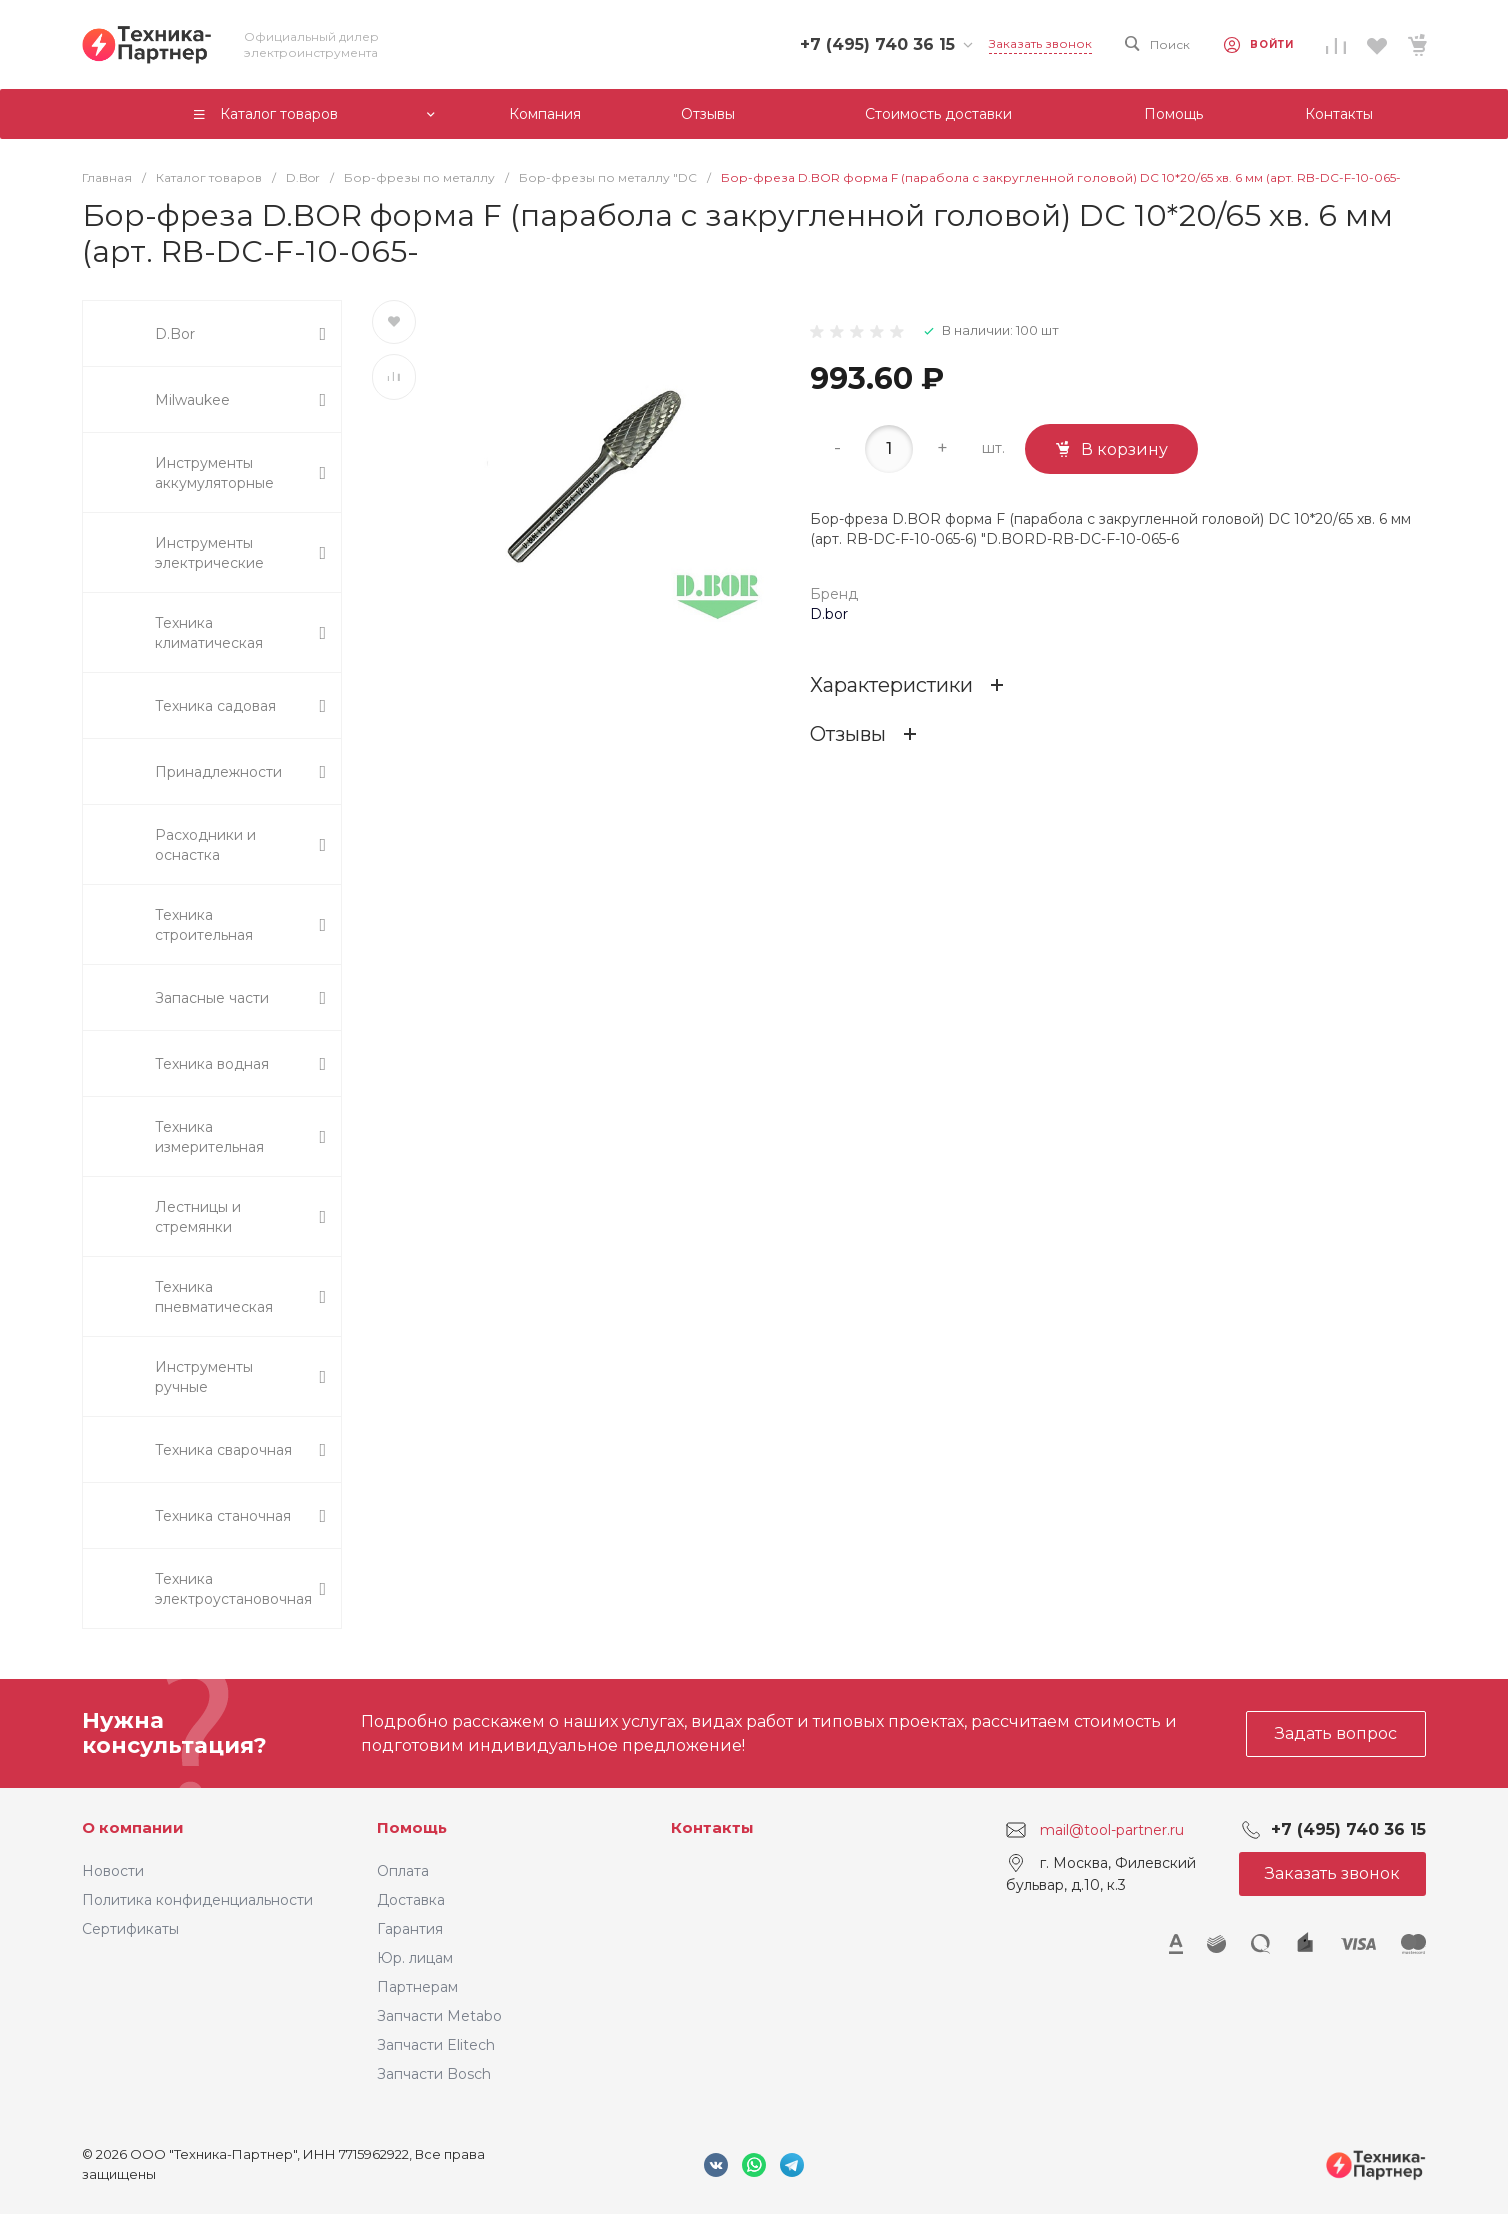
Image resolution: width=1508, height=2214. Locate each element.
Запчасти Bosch (434, 2074)
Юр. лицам (415, 1958)
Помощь (412, 1827)
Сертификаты (130, 1929)
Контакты (712, 1827)
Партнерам (417, 1987)
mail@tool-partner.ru (1112, 1830)
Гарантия (410, 1929)
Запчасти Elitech (436, 2045)
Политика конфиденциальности (197, 1900)
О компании (133, 1827)
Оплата (403, 1871)
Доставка (411, 1900)
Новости (113, 1871)
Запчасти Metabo (439, 2016)
